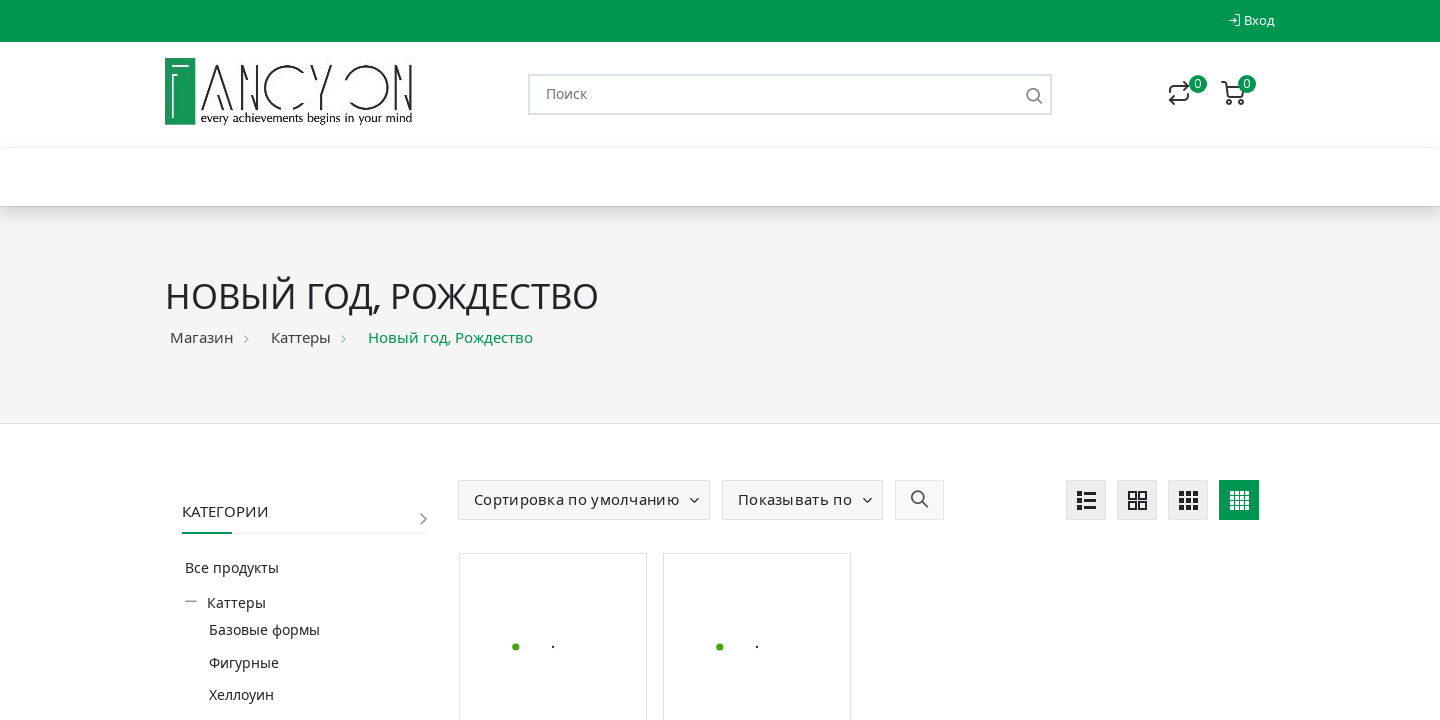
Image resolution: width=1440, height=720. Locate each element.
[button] (584, 500)
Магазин (202, 337)
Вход (1251, 20)
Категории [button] (225, 511)
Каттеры (301, 337)
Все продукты (232, 568)
